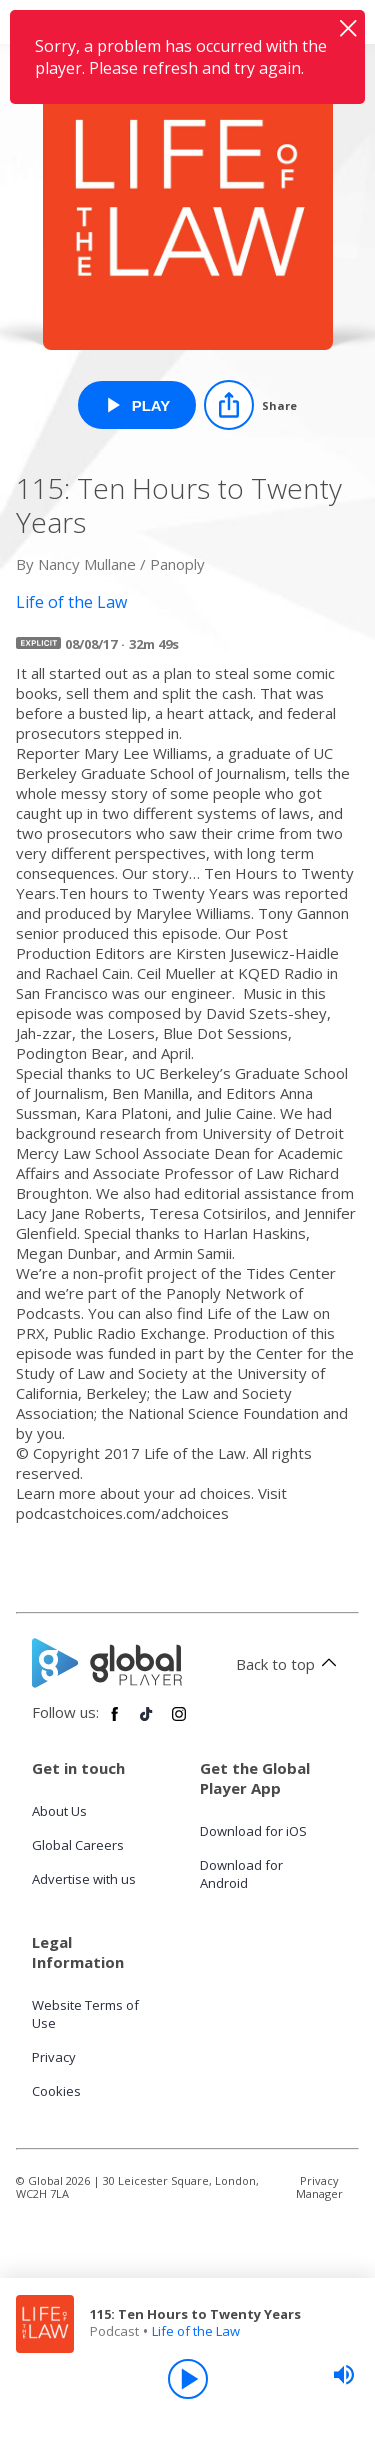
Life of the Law (196, 2331)
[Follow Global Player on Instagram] (179, 1722)
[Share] (250, 405)
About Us (59, 1811)
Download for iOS (253, 1831)
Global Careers (78, 1845)
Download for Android (241, 1874)
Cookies (56, 2091)
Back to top (289, 1664)
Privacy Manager (319, 2187)
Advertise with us (84, 1879)
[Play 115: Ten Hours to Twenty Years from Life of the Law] (137, 405)
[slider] (344, 2375)
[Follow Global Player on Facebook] (115, 1722)
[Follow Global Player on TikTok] (147, 1722)
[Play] (188, 2379)
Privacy (54, 2057)
